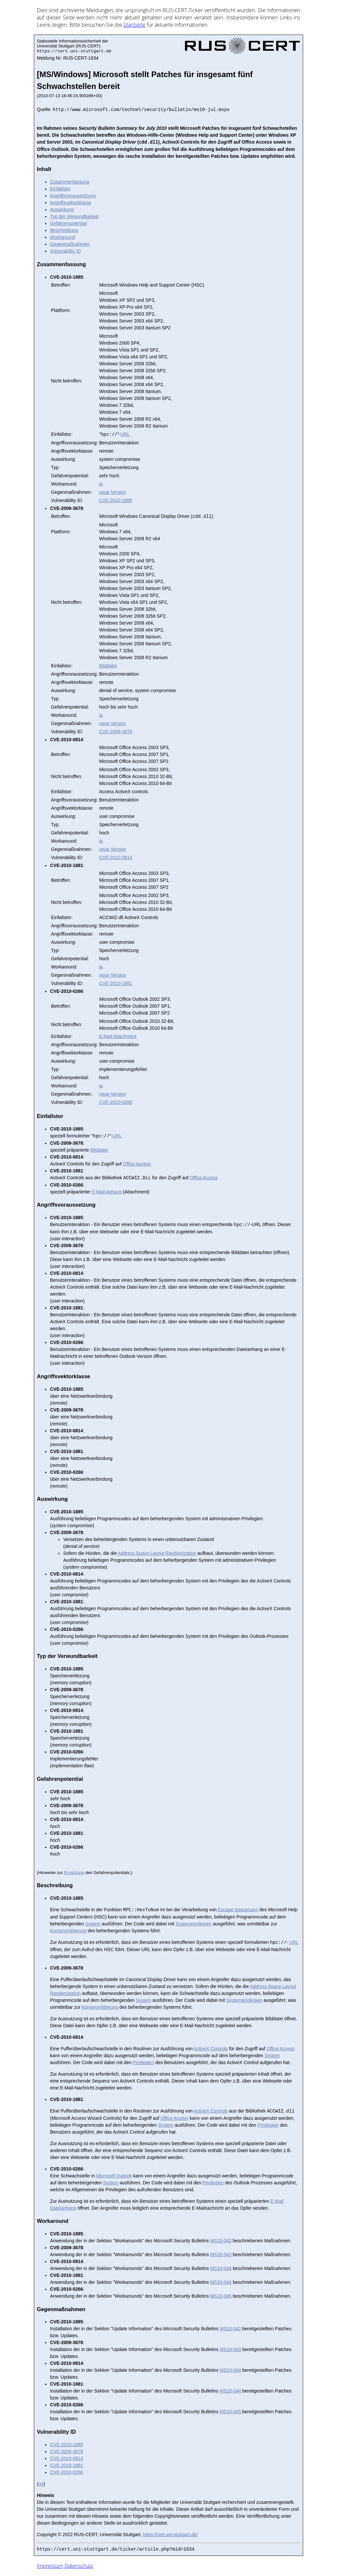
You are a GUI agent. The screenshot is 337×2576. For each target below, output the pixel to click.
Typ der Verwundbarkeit (74, 216)
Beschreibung (64, 230)
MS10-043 (221, 2254)
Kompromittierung (68, 1930)
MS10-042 (221, 2240)
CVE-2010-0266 (115, 1102)
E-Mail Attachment (118, 1036)
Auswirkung (62, 209)
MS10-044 (221, 2268)
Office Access (137, 1163)
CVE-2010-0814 (115, 857)
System (93, 1923)
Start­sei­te (134, 24)
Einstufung (74, 1872)
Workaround (62, 237)
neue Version (112, 492)
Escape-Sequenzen (238, 1910)
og (41, 2483)
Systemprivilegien (193, 1923)
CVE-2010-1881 (115, 983)
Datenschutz (79, 2565)
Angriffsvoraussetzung (72, 195)
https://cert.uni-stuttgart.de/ (170, 2534)
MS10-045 (221, 2296)
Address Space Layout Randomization (157, 1553)
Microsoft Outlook (114, 2175)
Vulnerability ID (65, 251)
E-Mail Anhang (107, 1191)
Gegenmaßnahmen (70, 244)
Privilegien (143, 2062)
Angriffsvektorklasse (70, 202)
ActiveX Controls (210, 2048)
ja (101, 484)
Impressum (50, 2565)
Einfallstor (60, 188)
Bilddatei (108, 665)
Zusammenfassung (69, 181)
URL (125, 434)
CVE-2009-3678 (115, 731)
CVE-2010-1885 (115, 500)
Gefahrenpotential (68, 223)
